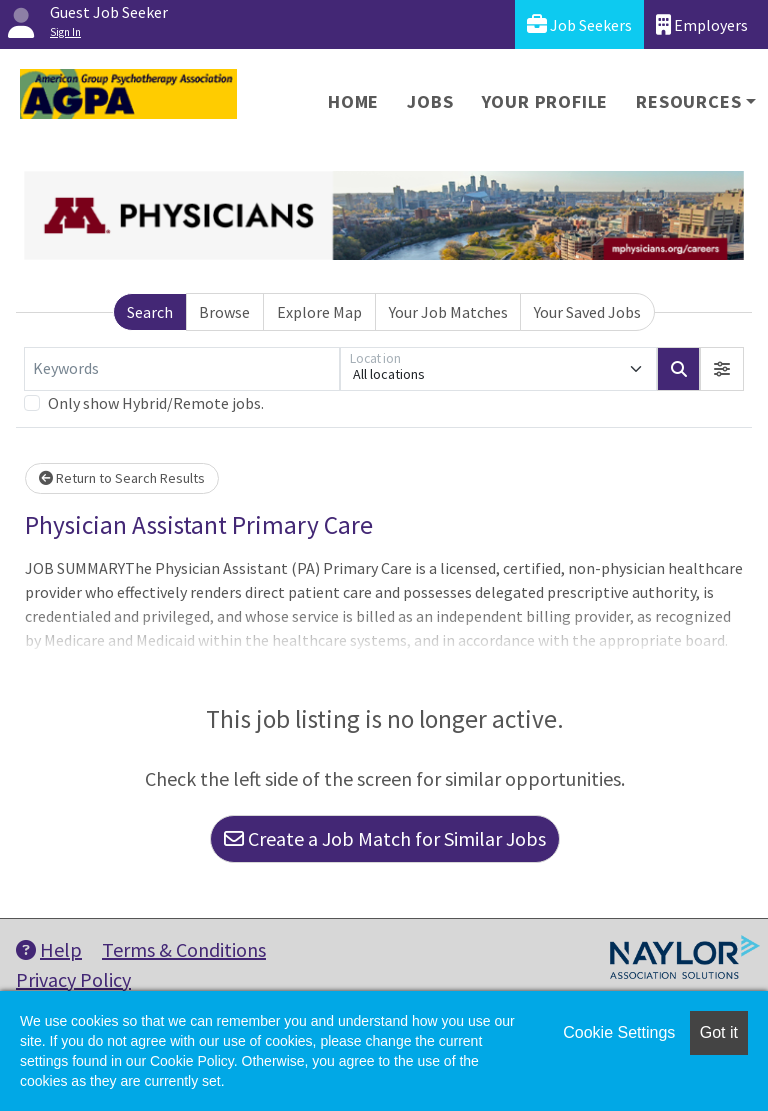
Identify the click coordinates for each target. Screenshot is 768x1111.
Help (49, 949)
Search (150, 312)
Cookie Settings (619, 1032)
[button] (722, 369)
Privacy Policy (73, 979)
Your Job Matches (448, 312)
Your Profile (545, 101)
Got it (719, 1032)
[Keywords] (182, 369)
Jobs (430, 101)
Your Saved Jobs (587, 312)
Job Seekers (579, 24)
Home (353, 101)
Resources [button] (688, 101)
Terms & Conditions (184, 949)
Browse (224, 312)
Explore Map (319, 312)
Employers (702, 24)
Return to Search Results (122, 478)
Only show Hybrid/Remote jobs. (156, 403)
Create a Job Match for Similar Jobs (385, 838)
